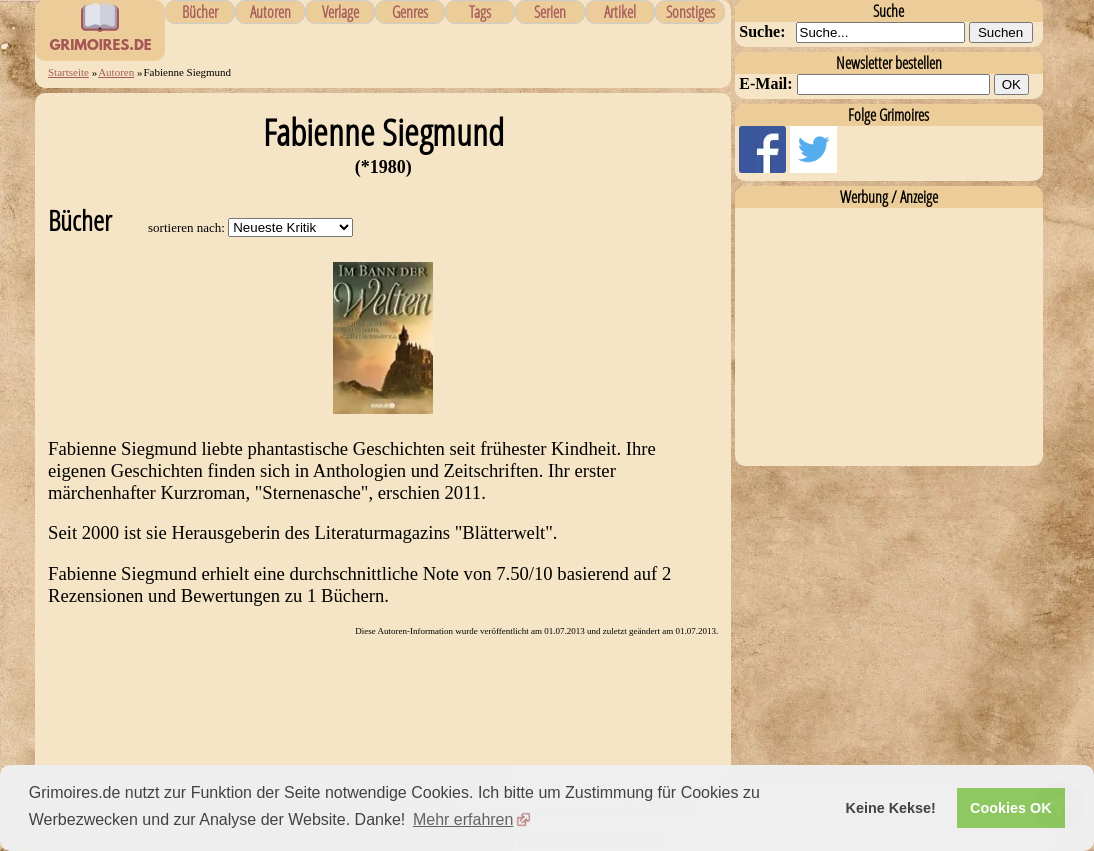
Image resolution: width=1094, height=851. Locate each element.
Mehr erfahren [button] (463, 819)
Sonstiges (690, 12)
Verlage (340, 12)
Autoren (270, 12)
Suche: (762, 31)
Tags (480, 12)
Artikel (620, 12)
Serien (550, 12)
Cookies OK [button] (1011, 808)
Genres (410, 12)
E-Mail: (765, 83)
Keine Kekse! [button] (891, 808)
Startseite (68, 72)
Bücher (200, 12)
